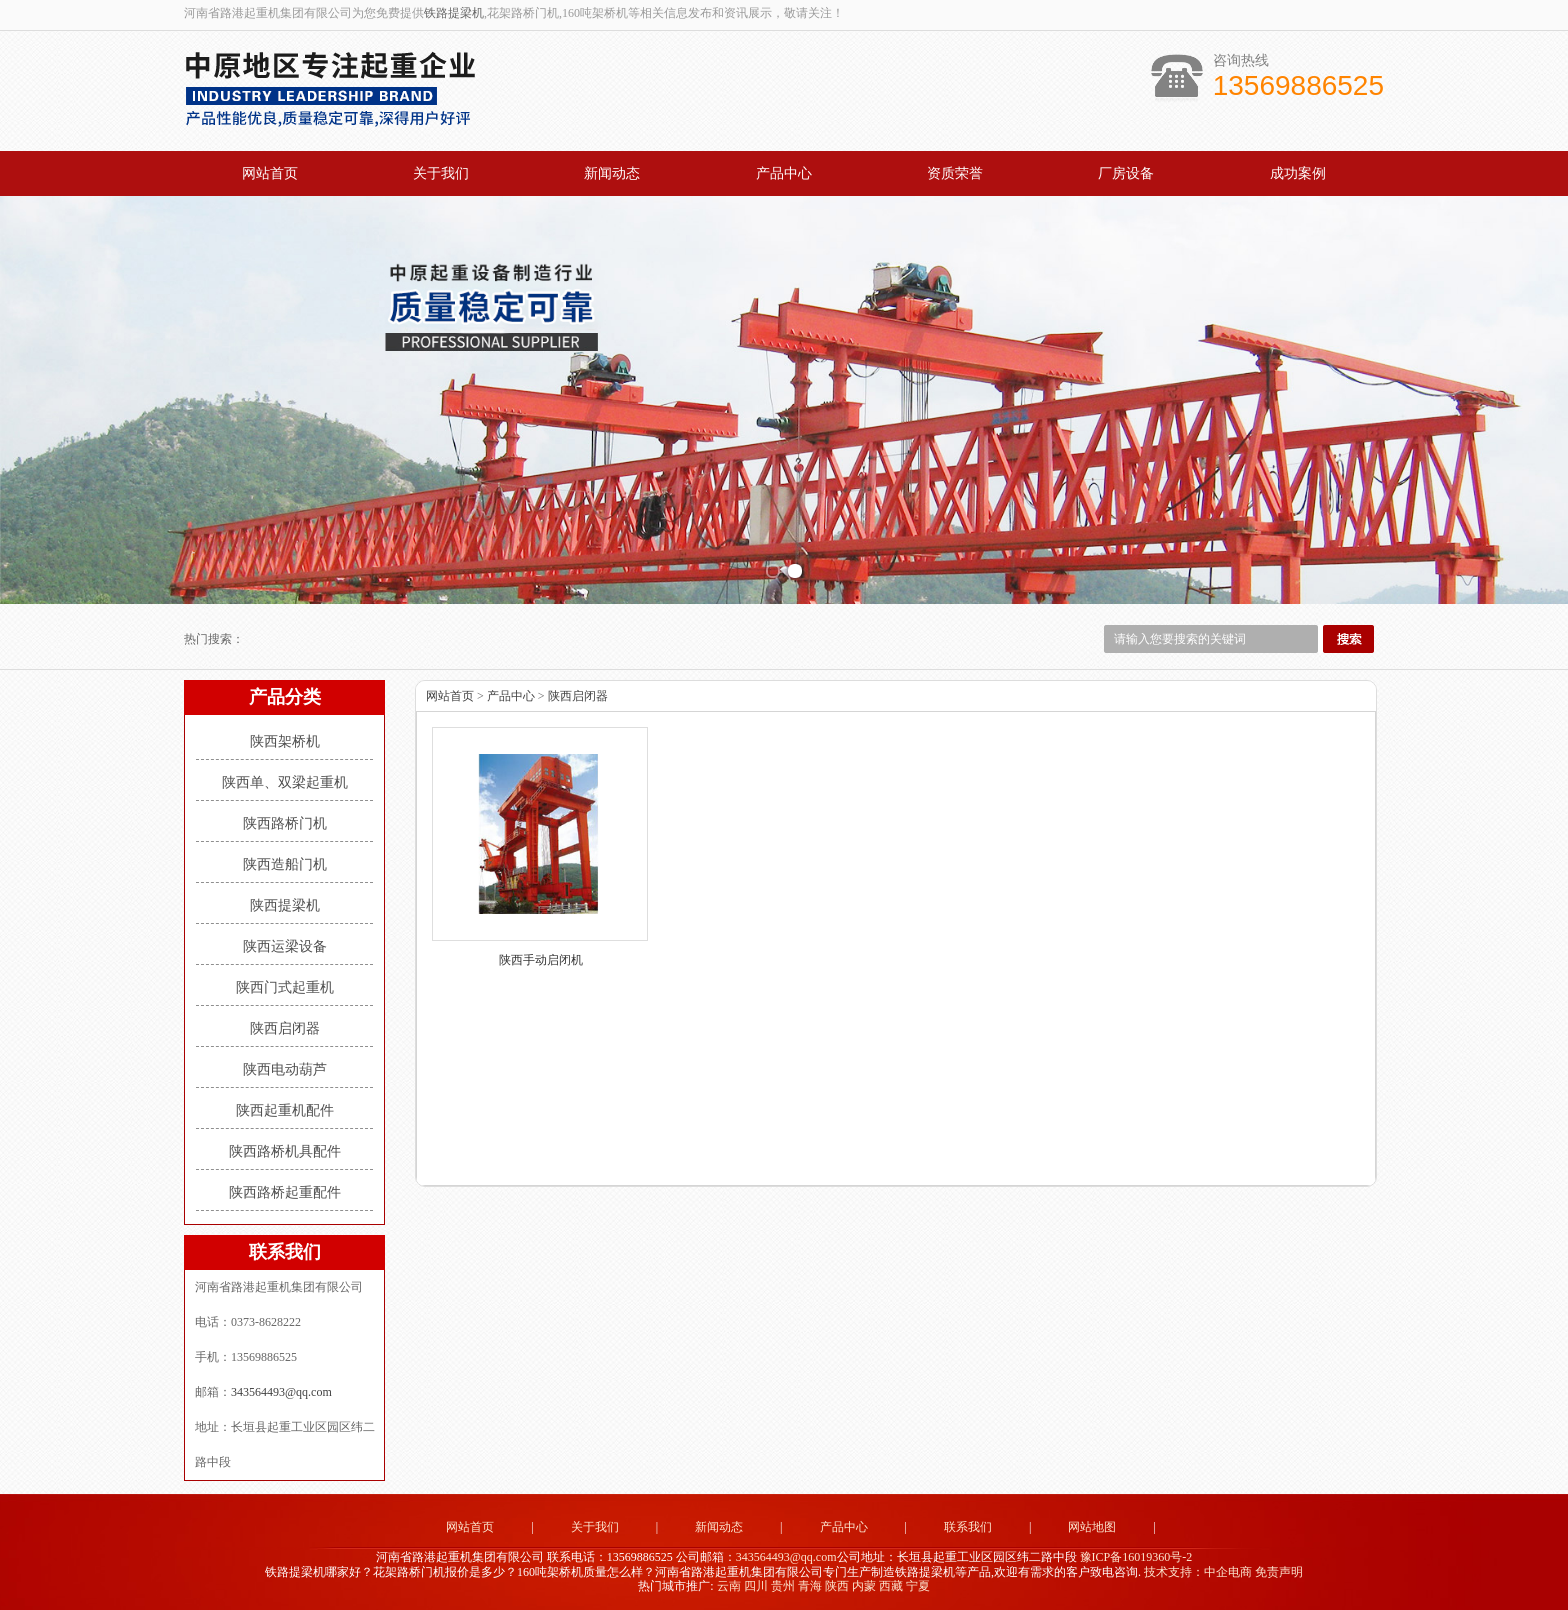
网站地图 (1092, 1527)
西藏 (891, 1586)
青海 (810, 1586)
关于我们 (441, 173)
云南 (729, 1586)
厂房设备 (1126, 173)
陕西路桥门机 (285, 823)
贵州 (783, 1586)
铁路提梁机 (454, 13)
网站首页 (270, 173)
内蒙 (864, 1586)
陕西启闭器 (285, 1028)
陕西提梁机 (285, 905)
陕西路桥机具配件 (285, 1151)
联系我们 (968, 1527)
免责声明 (1279, 1572)
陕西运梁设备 (285, 946)
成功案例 (1298, 173)
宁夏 (918, 1586)
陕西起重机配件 (285, 1110)
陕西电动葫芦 (285, 1069)
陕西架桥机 (285, 741)
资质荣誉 (955, 173)
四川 (756, 1586)
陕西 (837, 1586)
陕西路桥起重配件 (285, 1192)
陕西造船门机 (285, 864)
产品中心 (784, 173)
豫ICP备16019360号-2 (1136, 1557)
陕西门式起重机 (285, 987)
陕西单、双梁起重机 (285, 782)
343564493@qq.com (281, 1392)
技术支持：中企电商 (1198, 1572)
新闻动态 (612, 173)
